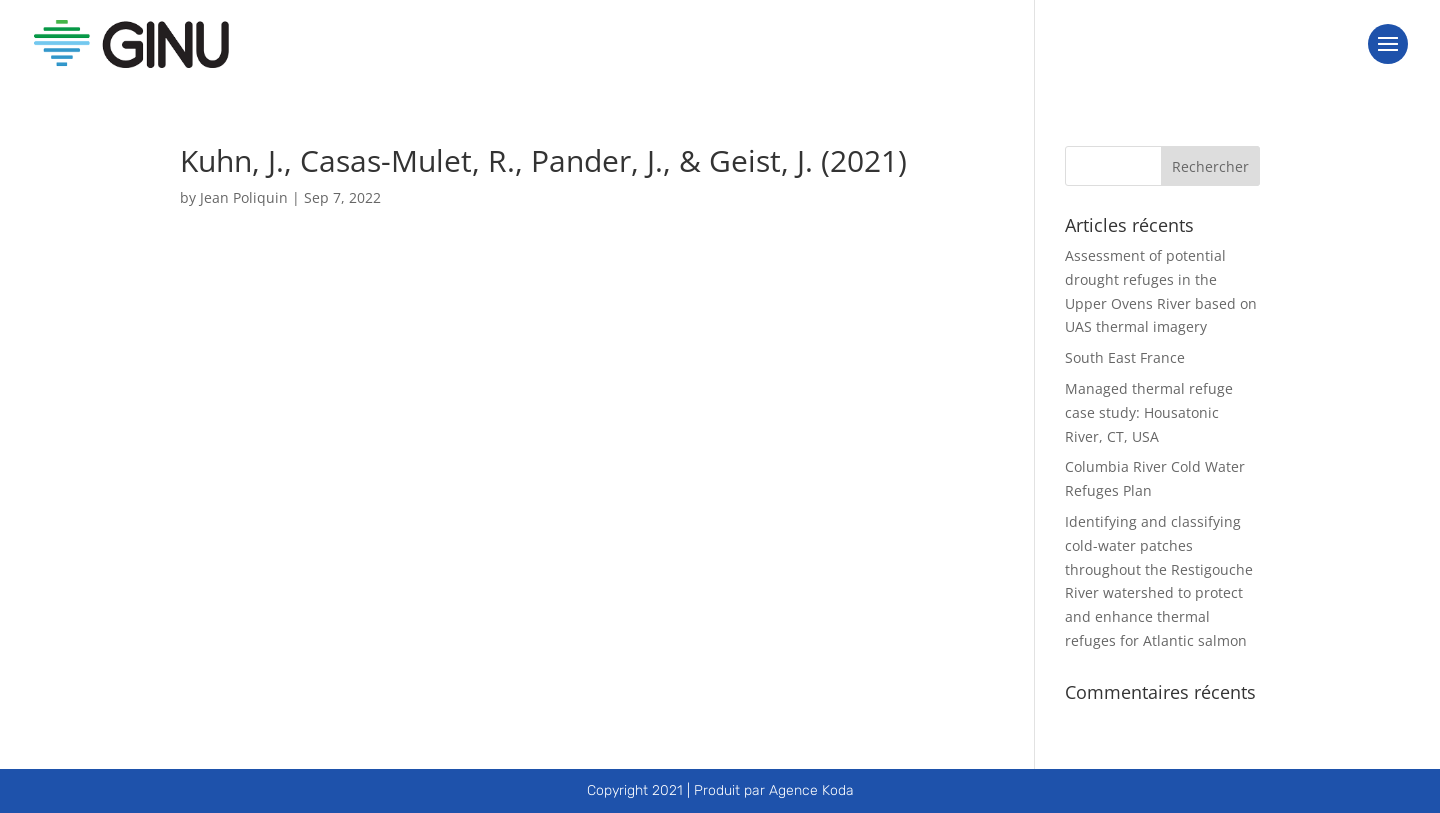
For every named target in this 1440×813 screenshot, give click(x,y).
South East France (1125, 357)
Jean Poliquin (244, 197)
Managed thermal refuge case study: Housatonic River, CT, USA (1149, 412)
